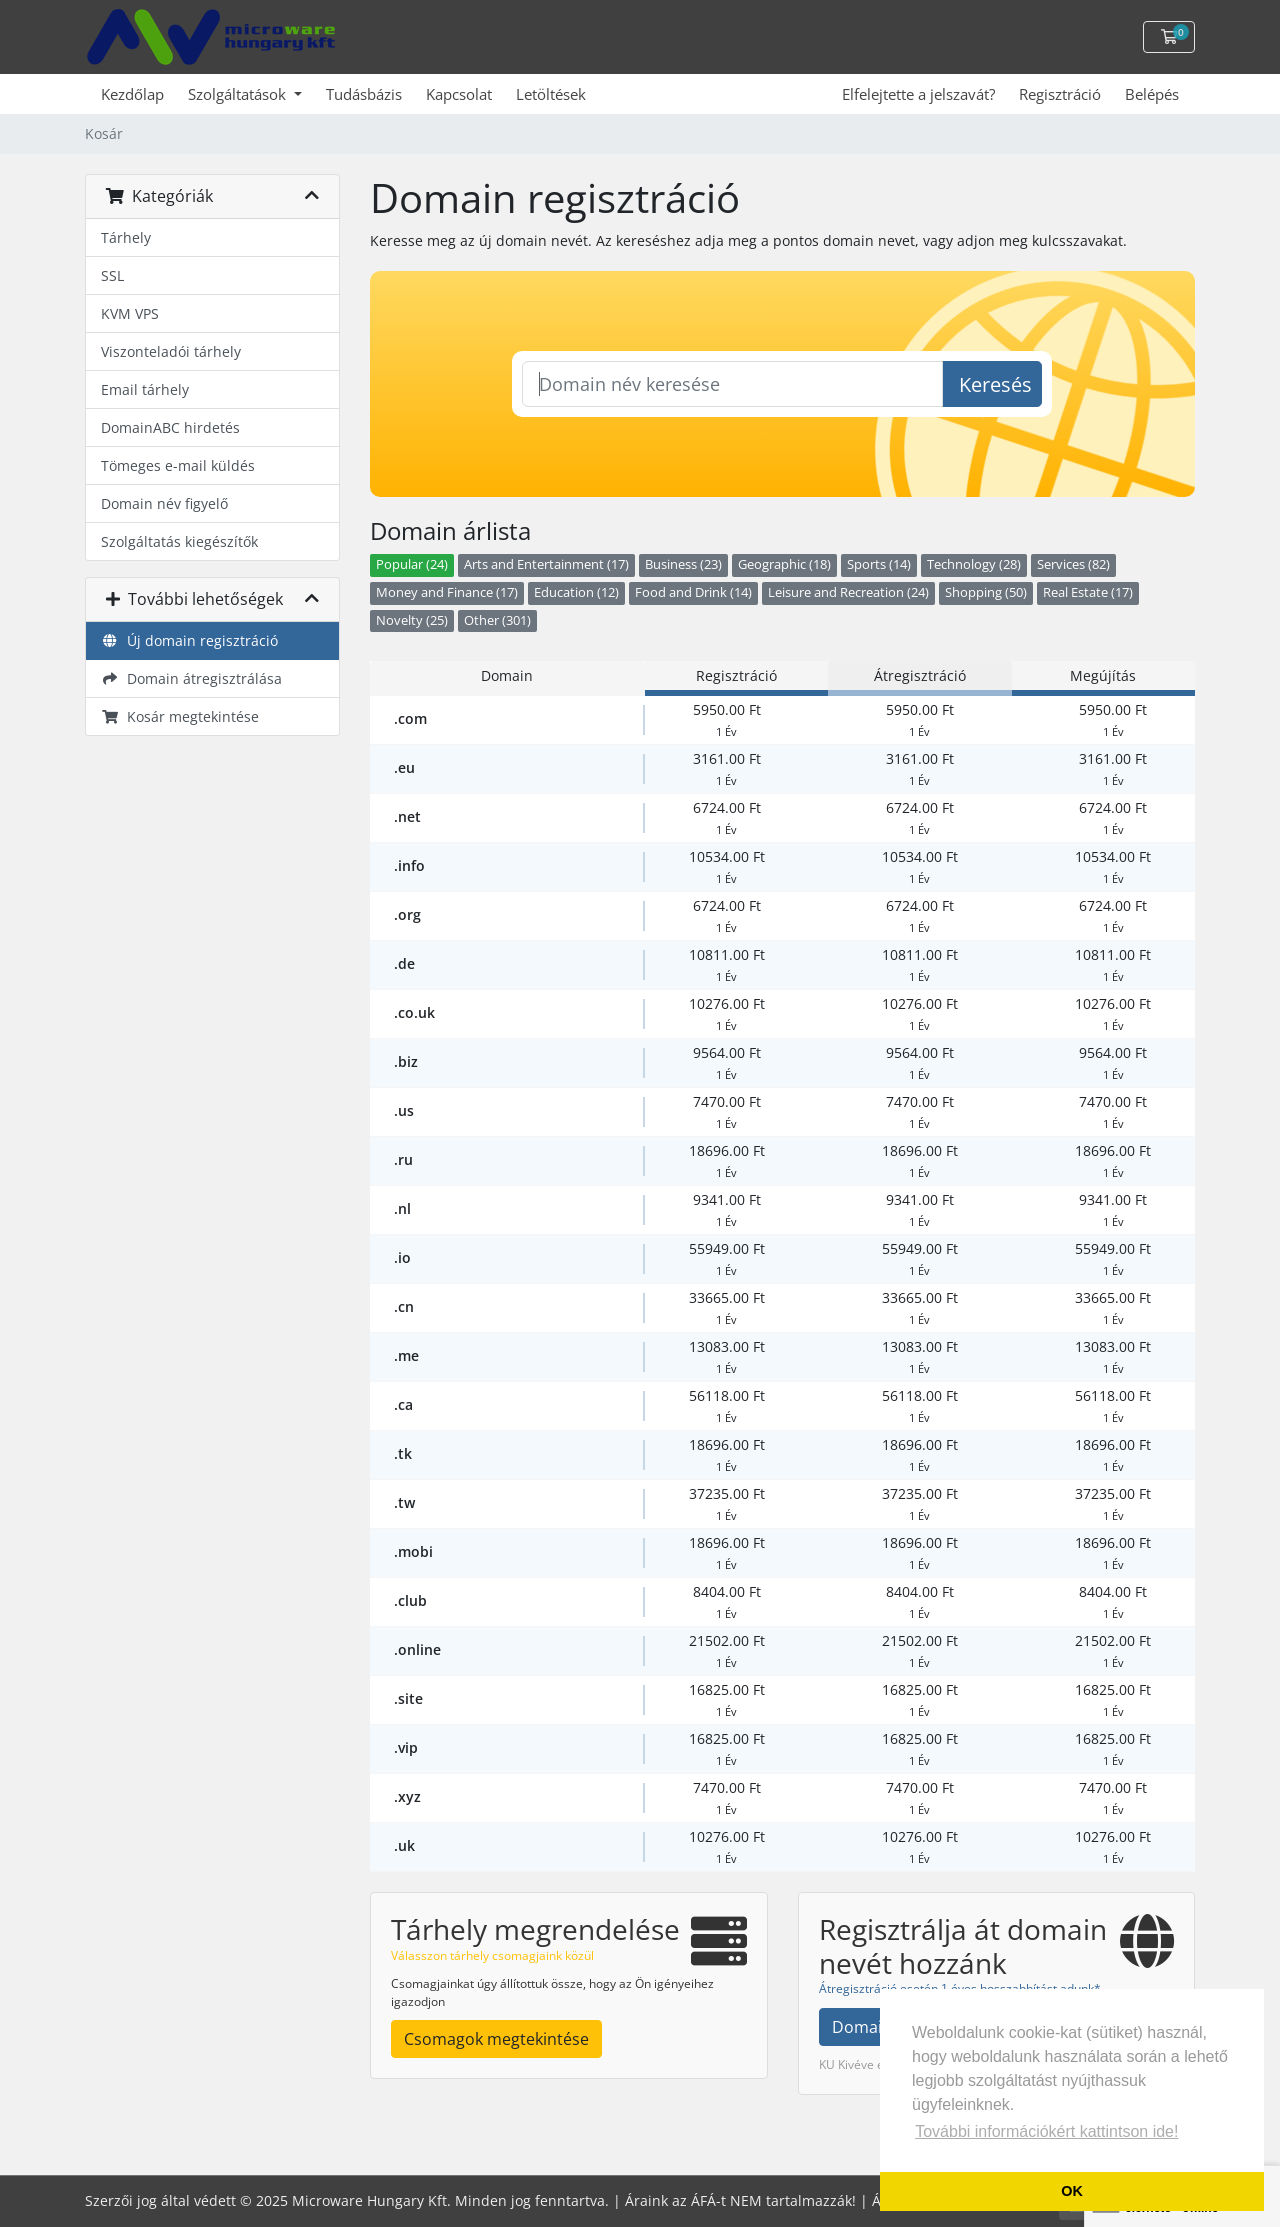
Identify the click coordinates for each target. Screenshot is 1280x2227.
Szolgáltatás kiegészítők (179, 541)
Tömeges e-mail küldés (178, 465)
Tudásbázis (364, 94)
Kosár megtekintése (180, 716)
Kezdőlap (132, 94)
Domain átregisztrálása (191, 678)
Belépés (1152, 94)
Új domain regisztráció (189, 640)
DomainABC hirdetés (170, 427)
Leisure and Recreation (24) (848, 592)
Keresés (995, 384)
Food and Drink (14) (693, 592)
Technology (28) (974, 564)
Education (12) (576, 592)
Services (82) (1073, 564)
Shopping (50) (986, 592)
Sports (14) (879, 564)
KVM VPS (130, 313)
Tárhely (126, 237)
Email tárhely (145, 389)
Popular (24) (412, 564)
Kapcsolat (459, 94)
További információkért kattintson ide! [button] (1046, 2131)
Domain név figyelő (164, 503)
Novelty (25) (412, 620)
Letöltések (551, 94)
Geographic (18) (784, 564)
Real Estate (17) (1088, 592)
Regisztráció (1060, 94)
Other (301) (497, 620)
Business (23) (683, 564)
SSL (112, 275)
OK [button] (1072, 2191)
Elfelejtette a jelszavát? (918, 94)
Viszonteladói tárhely (171, 351)
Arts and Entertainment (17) (546, 564)
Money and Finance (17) (447, 592)
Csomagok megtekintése (496, 2039)
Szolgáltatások (239, 94)
